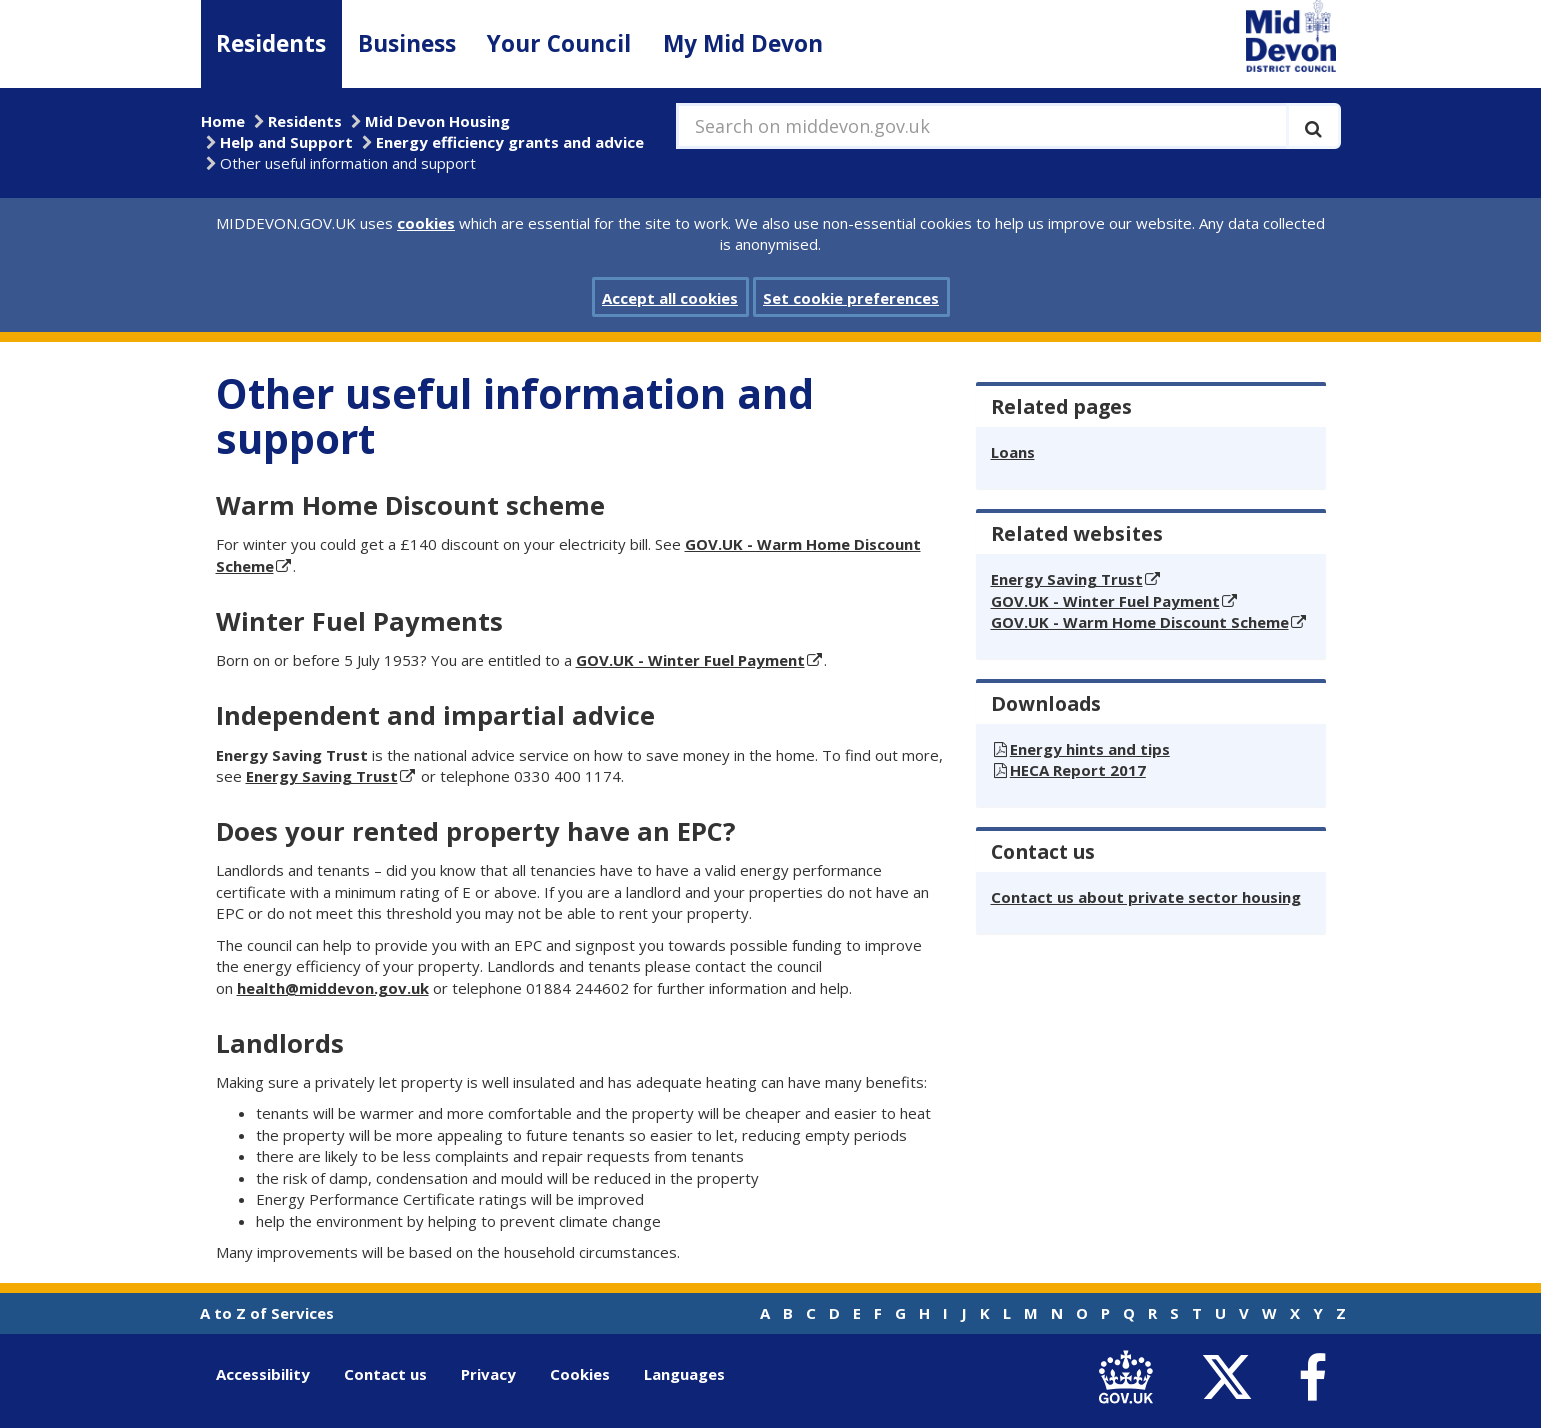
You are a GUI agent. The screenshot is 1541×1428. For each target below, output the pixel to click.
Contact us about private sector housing (1146, 897)
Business (407, 43)
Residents (271, 43)
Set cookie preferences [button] (851, 298)
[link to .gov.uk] (1131, 1378)
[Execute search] (1313, 126)
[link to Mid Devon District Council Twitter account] (1232, 1378)
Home (223, 121)
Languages (684, 1374)
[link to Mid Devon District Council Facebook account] (1313, 1379)
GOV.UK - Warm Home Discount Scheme (1140, 622)
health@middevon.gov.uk (333, 988)
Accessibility (263, 1374)
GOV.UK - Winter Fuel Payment (690, 660)
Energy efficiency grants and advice (510, 142)
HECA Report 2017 (1078, 770)
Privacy (488, 1374)
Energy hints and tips (1090, 749)
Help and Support (286, 142)
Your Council (559, 43)
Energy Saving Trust (322, 776)
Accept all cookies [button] (670, 298)
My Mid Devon (743, 43)
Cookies (580, 1374)
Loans (1013, 452)
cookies (426, 223)
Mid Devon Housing (437, 121)
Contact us (385, 1374)
